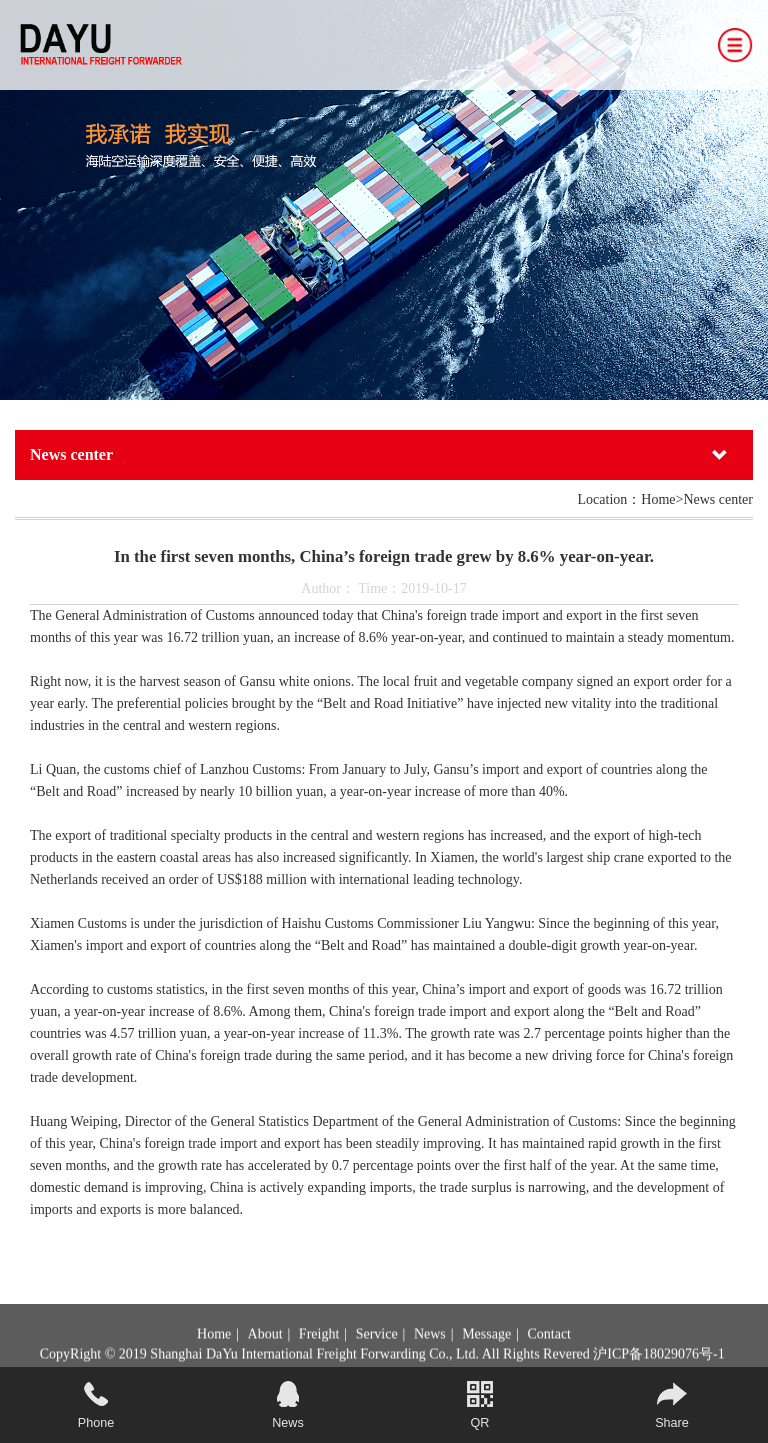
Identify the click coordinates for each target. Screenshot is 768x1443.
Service (377, 1354)
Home (214, 1354)
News (430, 1354)
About (265, 1354)
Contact (549, 1354)
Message (486, 1354)
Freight (319, 1354)
